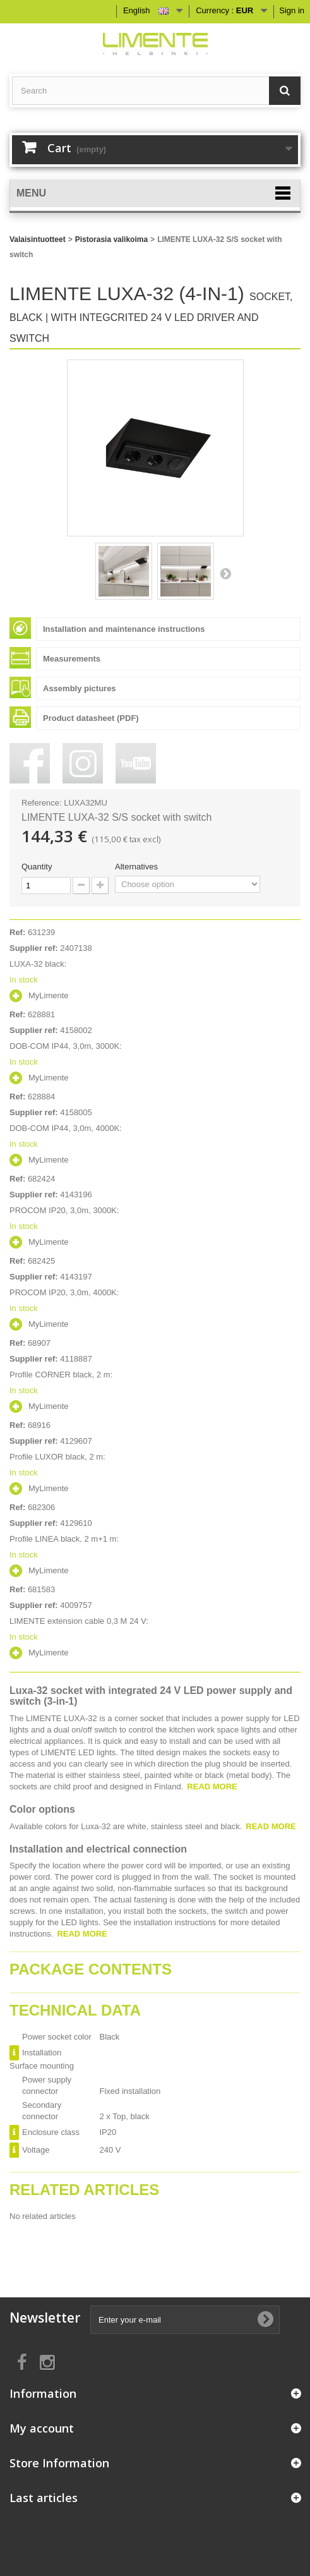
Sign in (291, 10)
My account (41, 2428)
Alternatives (137, 866)
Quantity (36, 866)
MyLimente (48, 995)
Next (225, 573)
